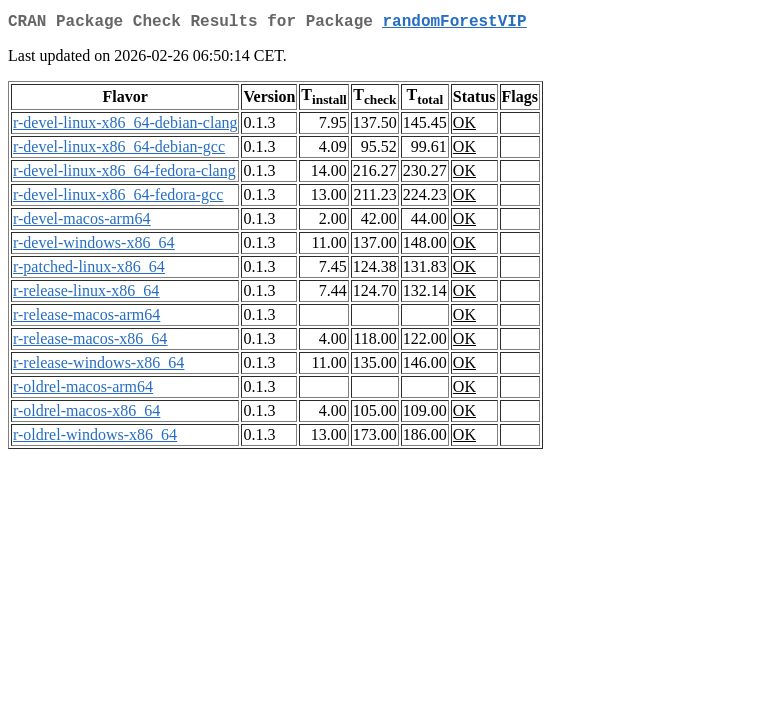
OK (464, 126)
